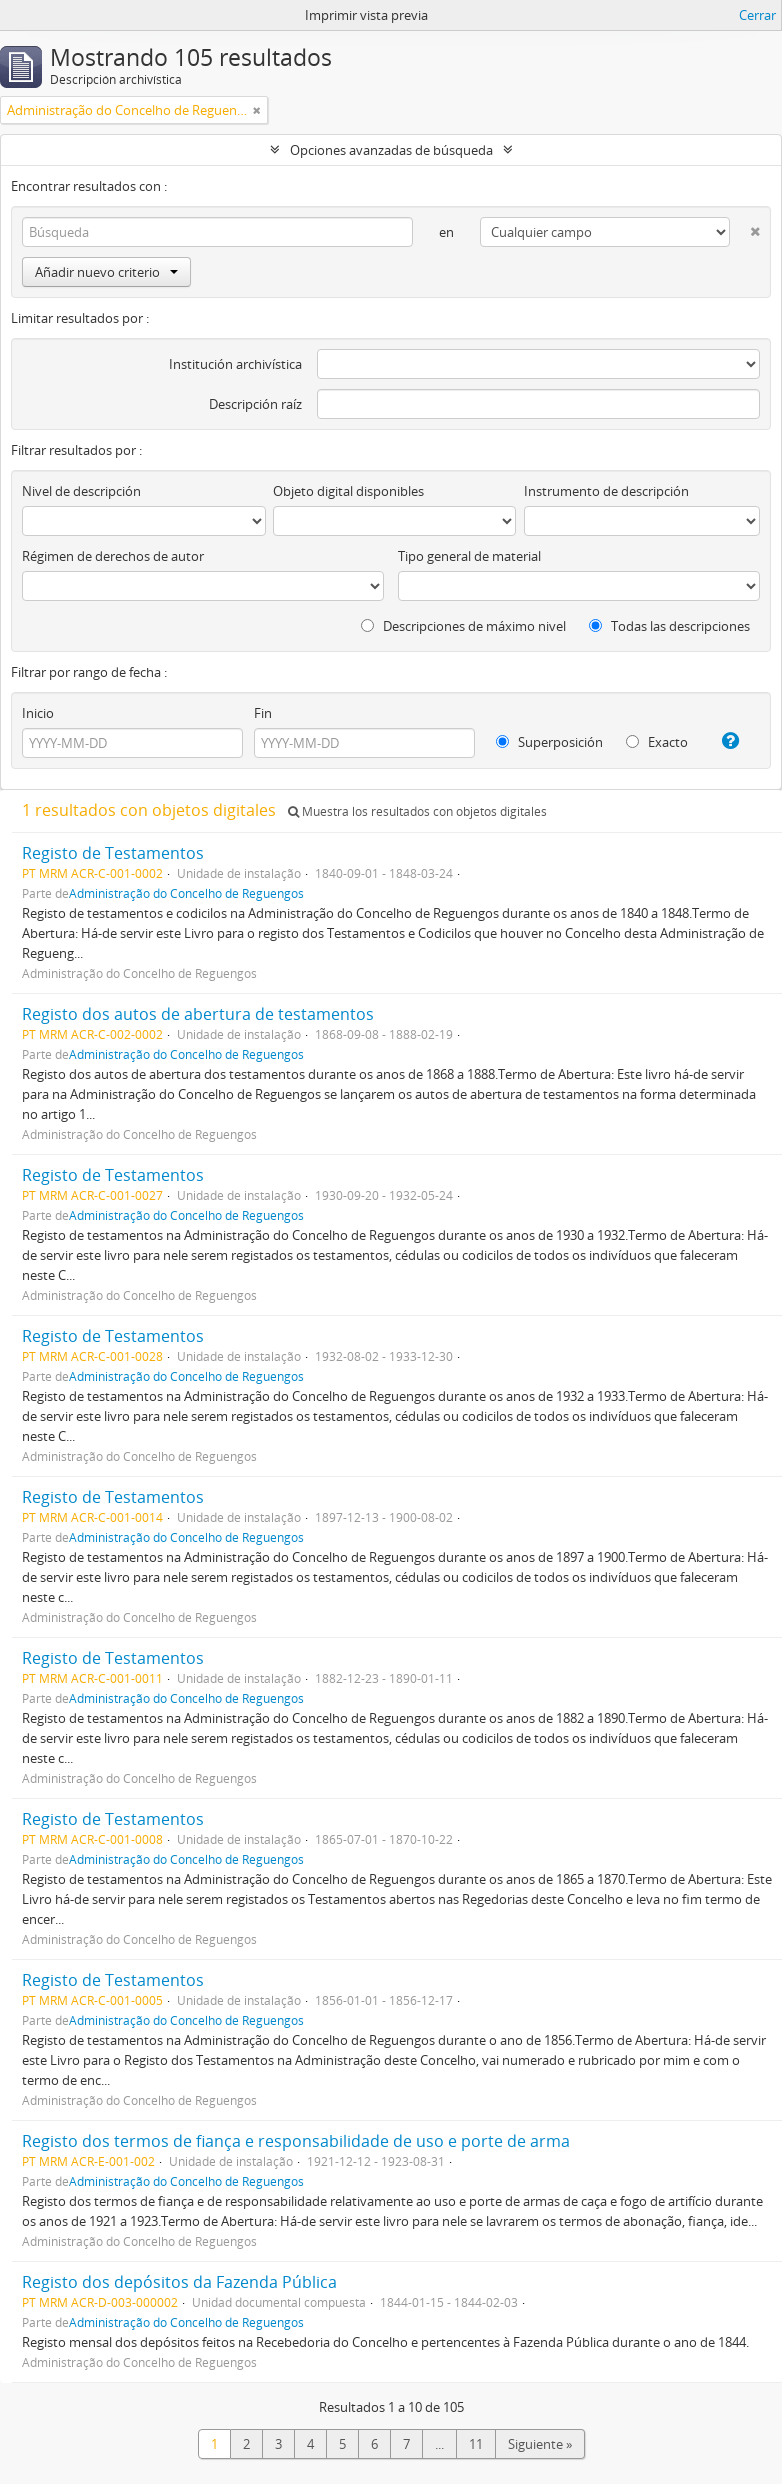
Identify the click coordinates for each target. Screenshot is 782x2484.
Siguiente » (540, 2444)
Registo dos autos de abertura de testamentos (198, 1014)
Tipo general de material (469, 556)
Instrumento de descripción (606, 491)
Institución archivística (235, 364)
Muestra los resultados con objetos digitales (417, 811)
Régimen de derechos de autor (113, 556)
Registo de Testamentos (113, 853)
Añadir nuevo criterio (106, 272)
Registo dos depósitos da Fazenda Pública (179, 2282)
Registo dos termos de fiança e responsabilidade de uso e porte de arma (296, 2141)
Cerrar (757, 15)
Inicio (38, 713)
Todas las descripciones (669, 626)
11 (476, 2444)
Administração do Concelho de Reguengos (186, 893)
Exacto (657, 742)
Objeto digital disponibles (348, 491)
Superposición (549, 742)
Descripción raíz (255, 404)
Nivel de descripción (81, 491)
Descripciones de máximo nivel (463, 626)
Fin (263, 713)
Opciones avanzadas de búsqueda (391, 150)
